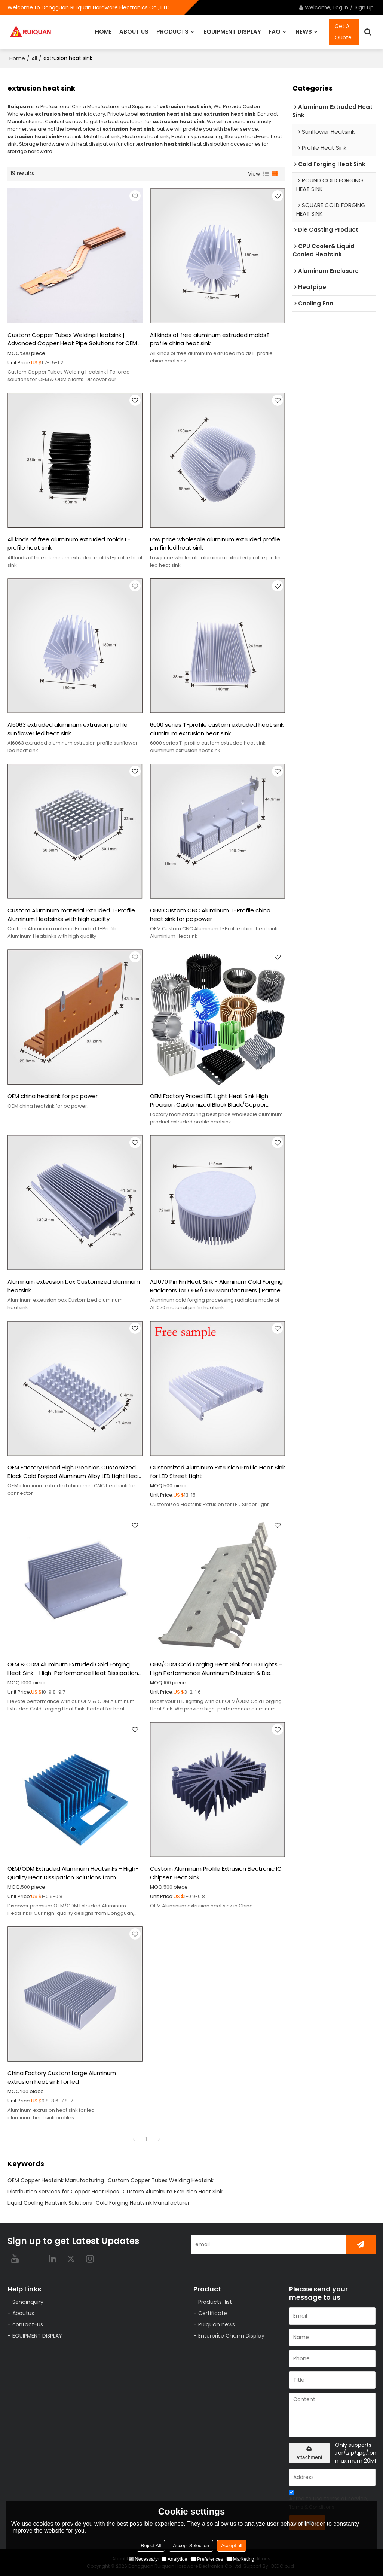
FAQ (275, 32)
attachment (309, 2453)
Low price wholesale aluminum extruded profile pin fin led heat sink (215, 543)
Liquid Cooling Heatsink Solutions (49, 2203)
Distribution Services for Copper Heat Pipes (63, 2192)
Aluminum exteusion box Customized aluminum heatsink (73, 1286)
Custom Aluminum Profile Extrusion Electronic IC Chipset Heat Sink (216, 1873)
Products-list (215, 2302)
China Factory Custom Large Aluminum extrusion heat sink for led (61, 2077)
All (34, 58)
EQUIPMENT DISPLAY (232, 32)
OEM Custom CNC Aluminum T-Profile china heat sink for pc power (210, 914)
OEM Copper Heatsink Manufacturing (55, 2180)
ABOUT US (133, 32)
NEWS (303, 32)
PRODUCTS (172, 32)
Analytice (174, 2559)
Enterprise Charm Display (231, 2336)
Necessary (143, 2559)
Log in (340, 7)
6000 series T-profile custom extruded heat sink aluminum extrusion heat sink (217, 729)
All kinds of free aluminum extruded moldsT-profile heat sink (68, 543)
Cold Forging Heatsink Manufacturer (143, 2203)
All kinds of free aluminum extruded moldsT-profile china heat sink (211, 339)
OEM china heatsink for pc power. (53, 1096)
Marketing (240, 2559)
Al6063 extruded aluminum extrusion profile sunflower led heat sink (67, 729)
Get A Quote (343, 31)
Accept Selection (191, 2545)
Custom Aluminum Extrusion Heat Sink (173, 2192)
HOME (103, 32)
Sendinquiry (27, 2302)
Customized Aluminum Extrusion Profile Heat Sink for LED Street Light (217, 1472)
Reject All (151, 2545)
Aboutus (23, 2313)
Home (17, 58)
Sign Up (364, 7)
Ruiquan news (216, 2325)
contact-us (27, 2325)
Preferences (207, 2559)
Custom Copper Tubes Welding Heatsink (161, 2180)
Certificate (212, 2313)
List (265, 173)
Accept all (231, 2545)
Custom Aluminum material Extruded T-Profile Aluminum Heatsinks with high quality (71, 914)
